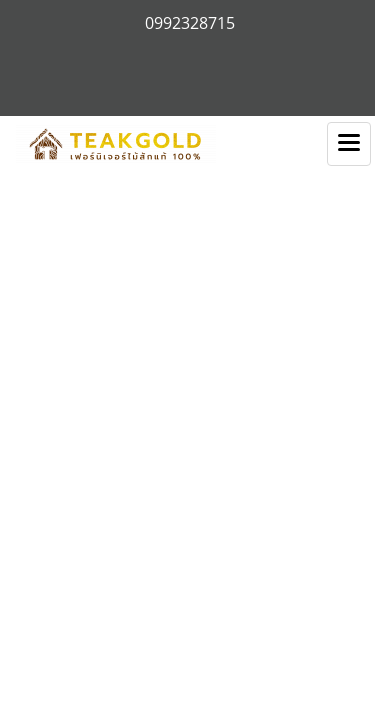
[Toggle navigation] (349, 144)
